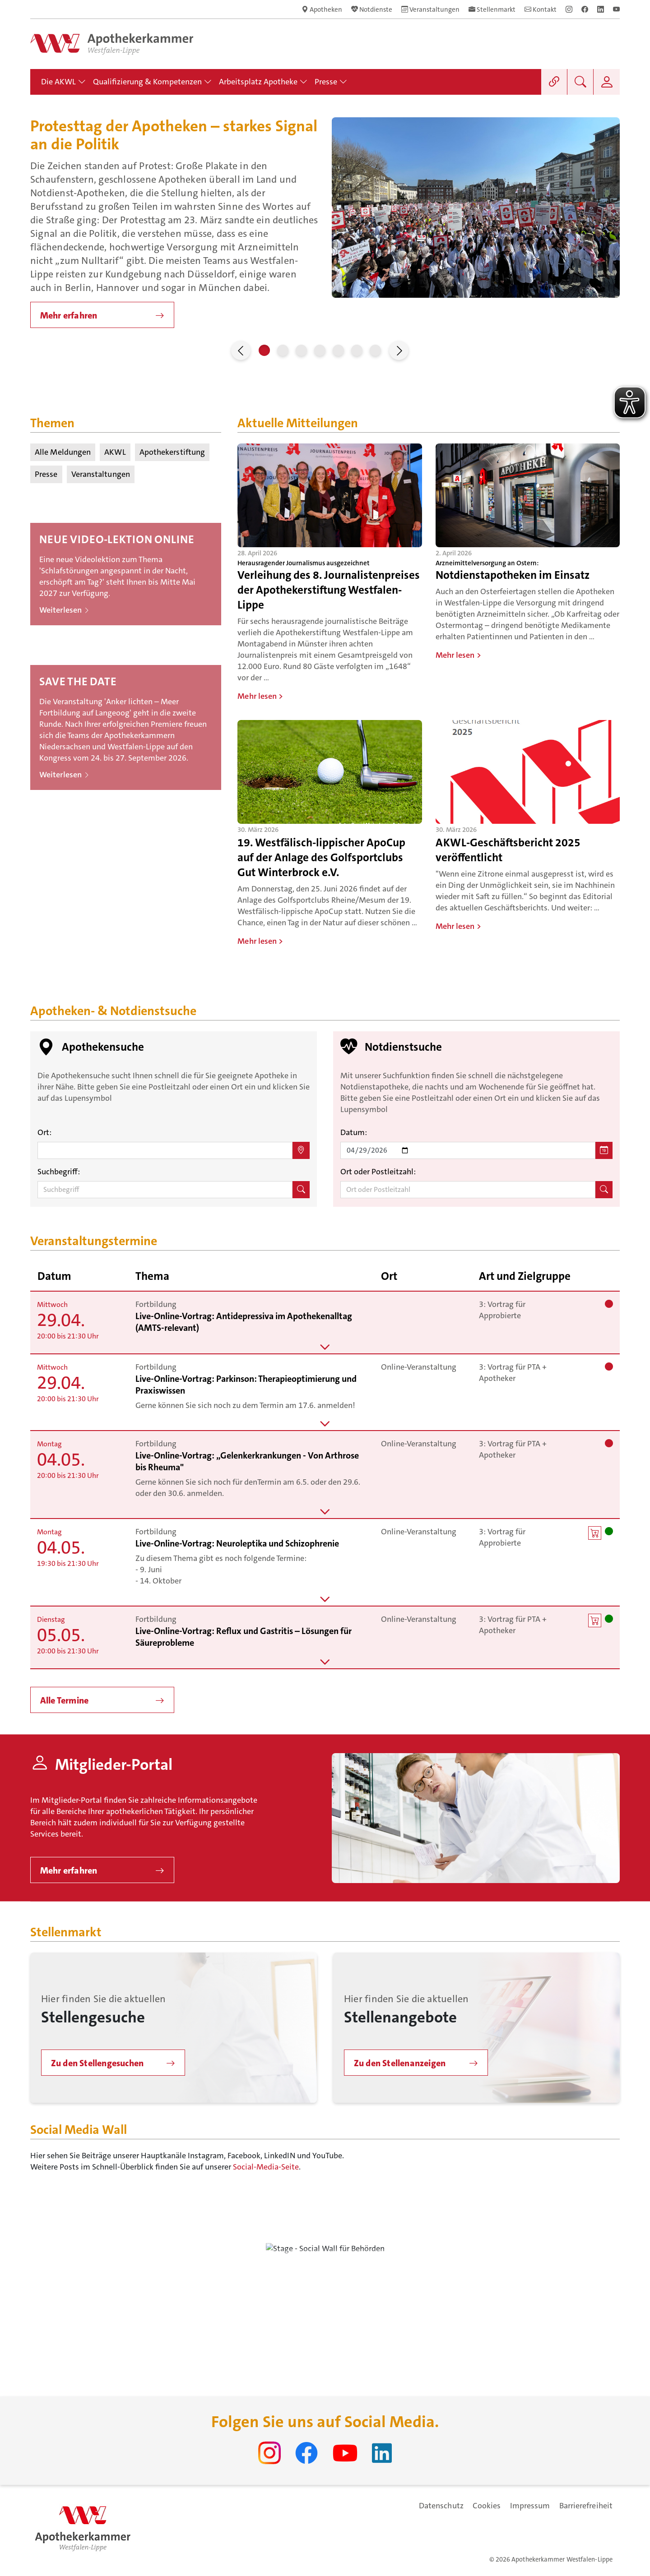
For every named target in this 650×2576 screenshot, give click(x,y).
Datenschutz (441, 2505)
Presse (46, 474)
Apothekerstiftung (172, 452)
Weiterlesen (64, 610)
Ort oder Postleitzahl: (378, 1171)
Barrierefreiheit (586, 2505)
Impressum (530, 2505)
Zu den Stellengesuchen (97, 2063)
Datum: (353, 1132)
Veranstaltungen (100, 474)
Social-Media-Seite (266, 2166)
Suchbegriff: (58, 1171)
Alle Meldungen (63, 452)
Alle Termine (64, 1700)
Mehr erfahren (69, 315)
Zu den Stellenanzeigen (400, 2063)
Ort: (44, 1132)
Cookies (487, 2505)
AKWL (114, 452)
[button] (241, 350)
